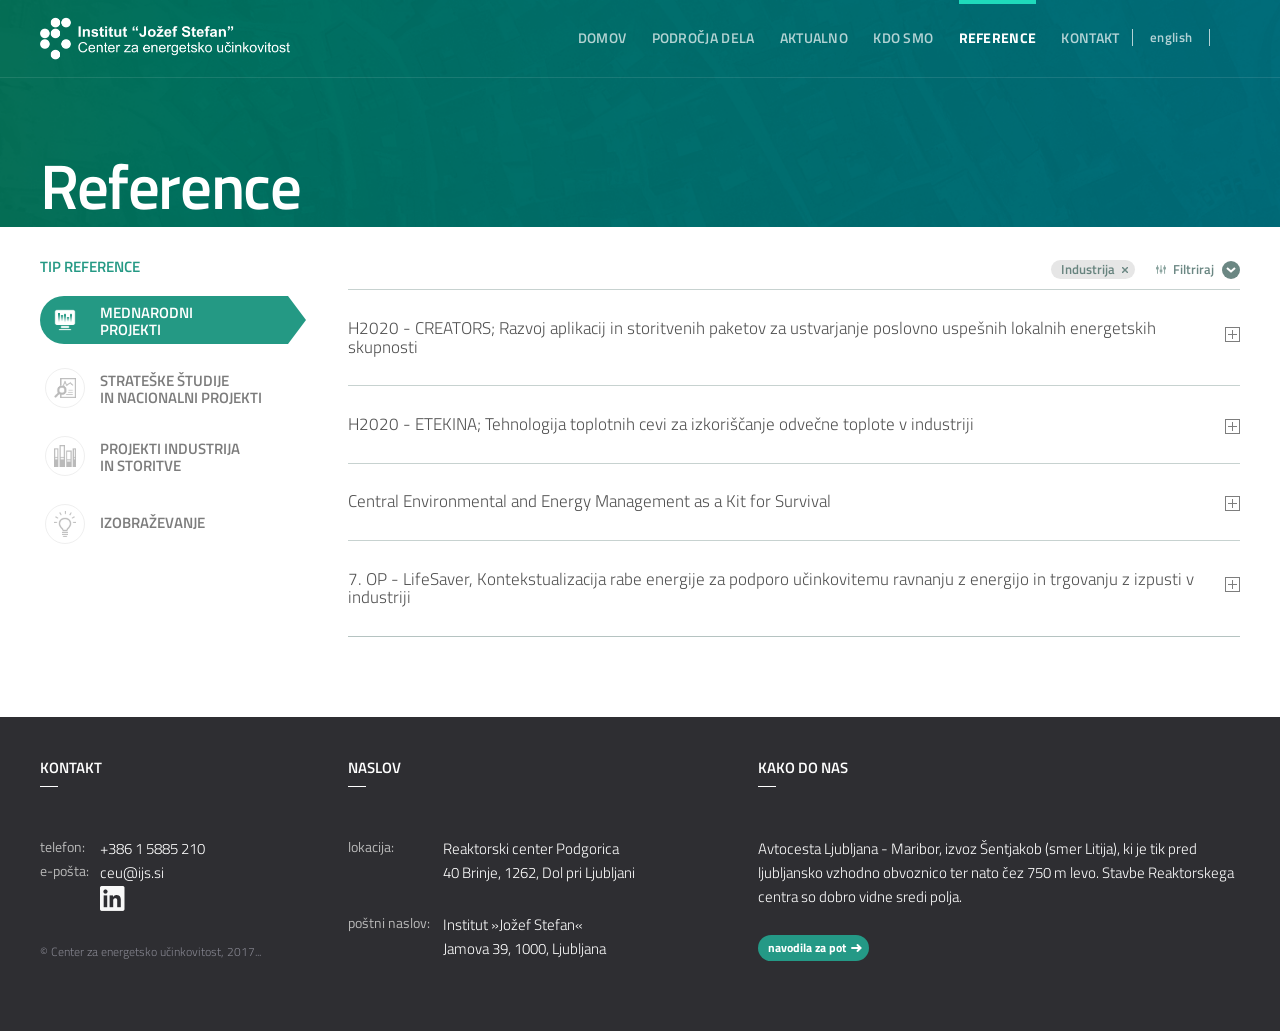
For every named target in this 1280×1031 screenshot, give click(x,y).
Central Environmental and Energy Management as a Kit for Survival (589, 501)
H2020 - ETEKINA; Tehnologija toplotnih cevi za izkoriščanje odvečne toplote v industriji (661, 424)
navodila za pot (807, 947)
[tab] (794, 337)
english (1171, 37)
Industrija (1088, 269)
